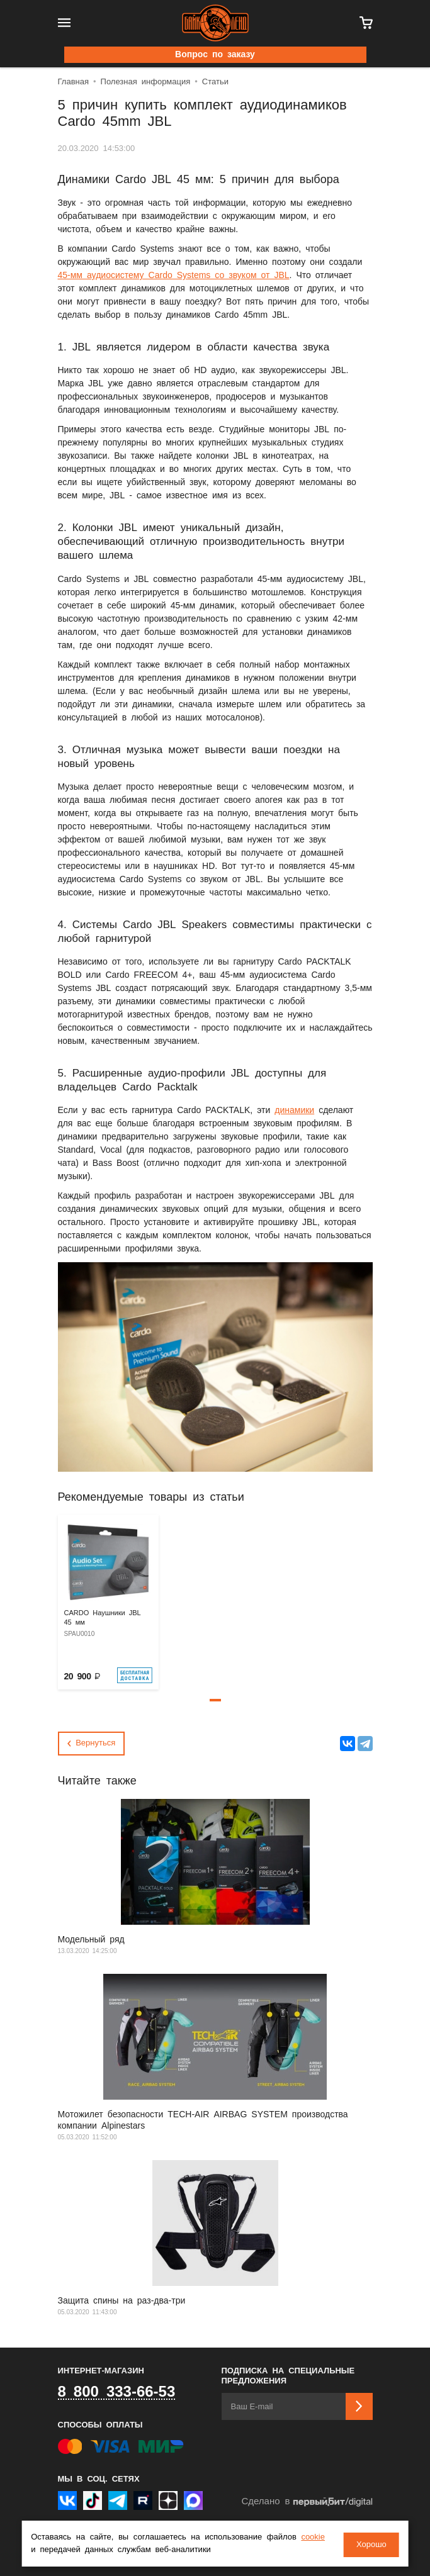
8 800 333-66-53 (117, 2392)
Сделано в (306, 2502)
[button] (215, 1700)
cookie (313, 2538)
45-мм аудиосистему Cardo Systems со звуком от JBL (174, 275)
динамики (294, 1110)
